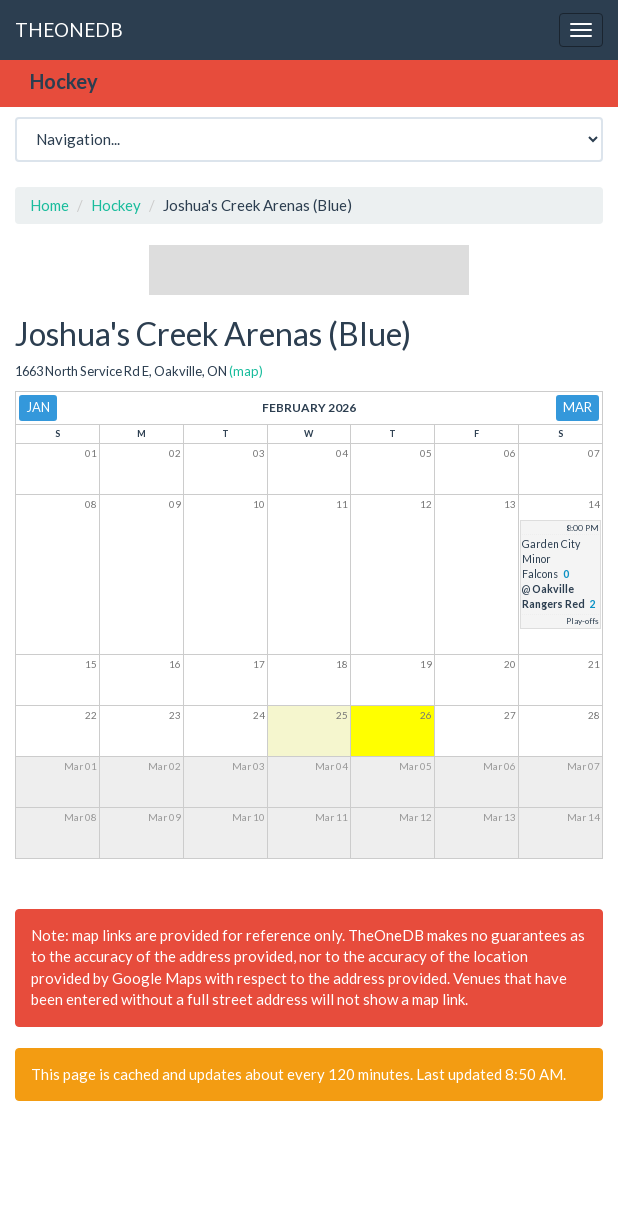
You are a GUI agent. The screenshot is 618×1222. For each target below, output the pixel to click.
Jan (38, 407)
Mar (577, 407)
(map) (246, 371)
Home (49, 205)
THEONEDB (69, 29)
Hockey (116, 205)
